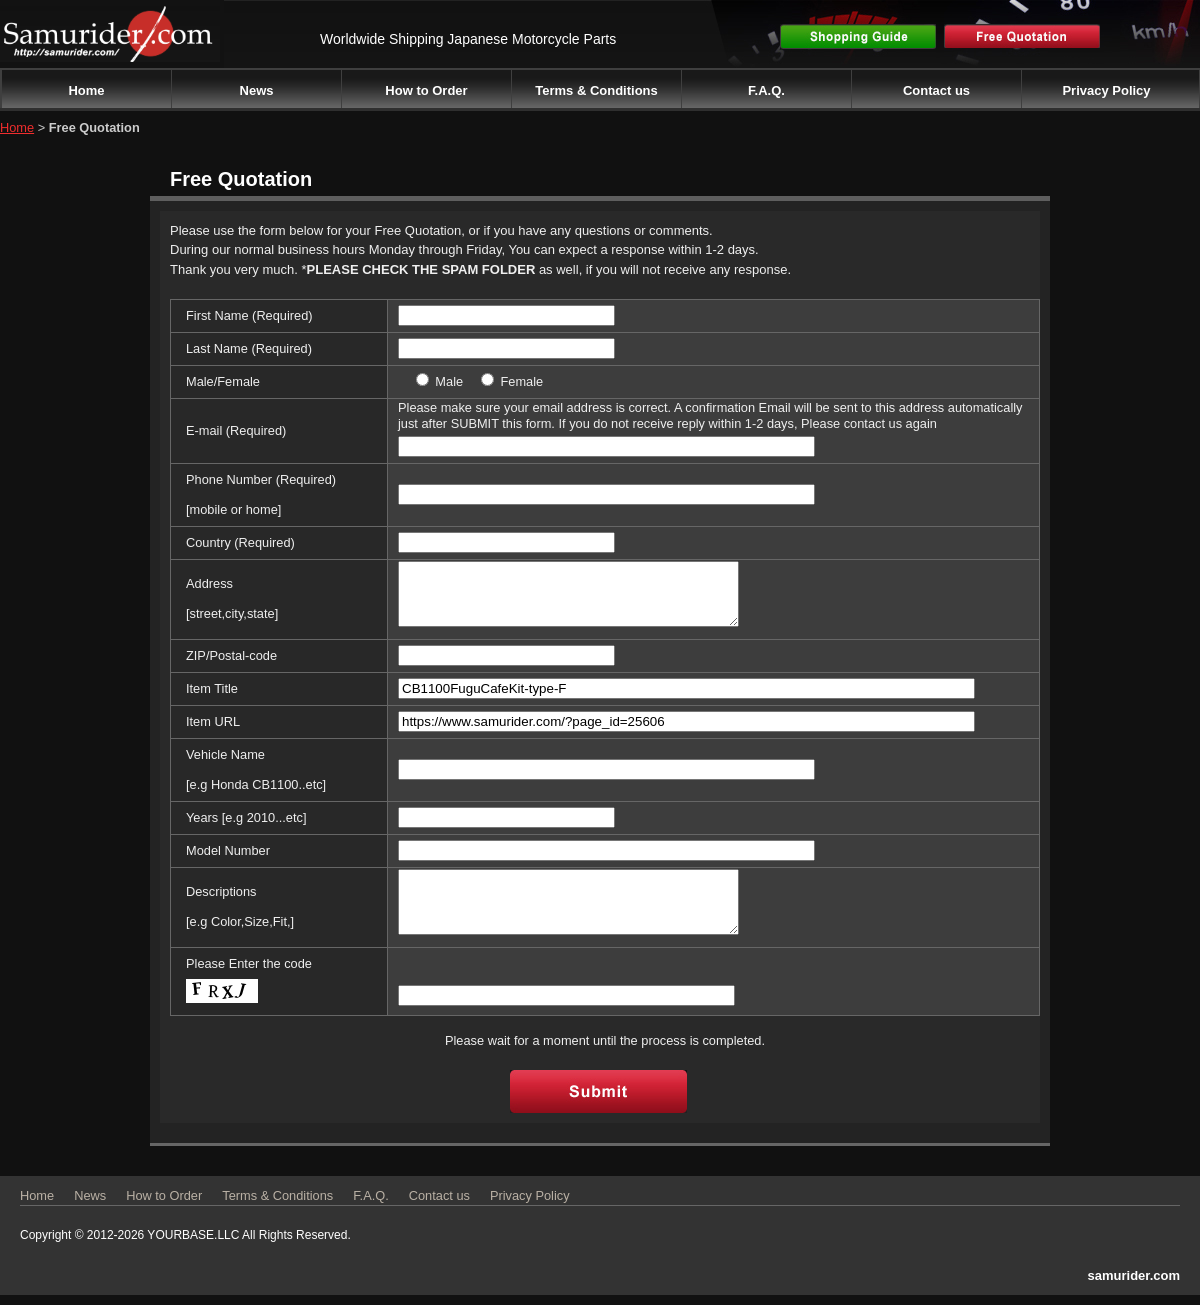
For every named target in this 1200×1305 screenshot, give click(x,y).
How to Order (426, 90)
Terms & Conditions (596, 90)
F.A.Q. (766, 90)
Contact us (936, 90)
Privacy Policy (1106, 90)
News (257, 90)
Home (86, 90)
